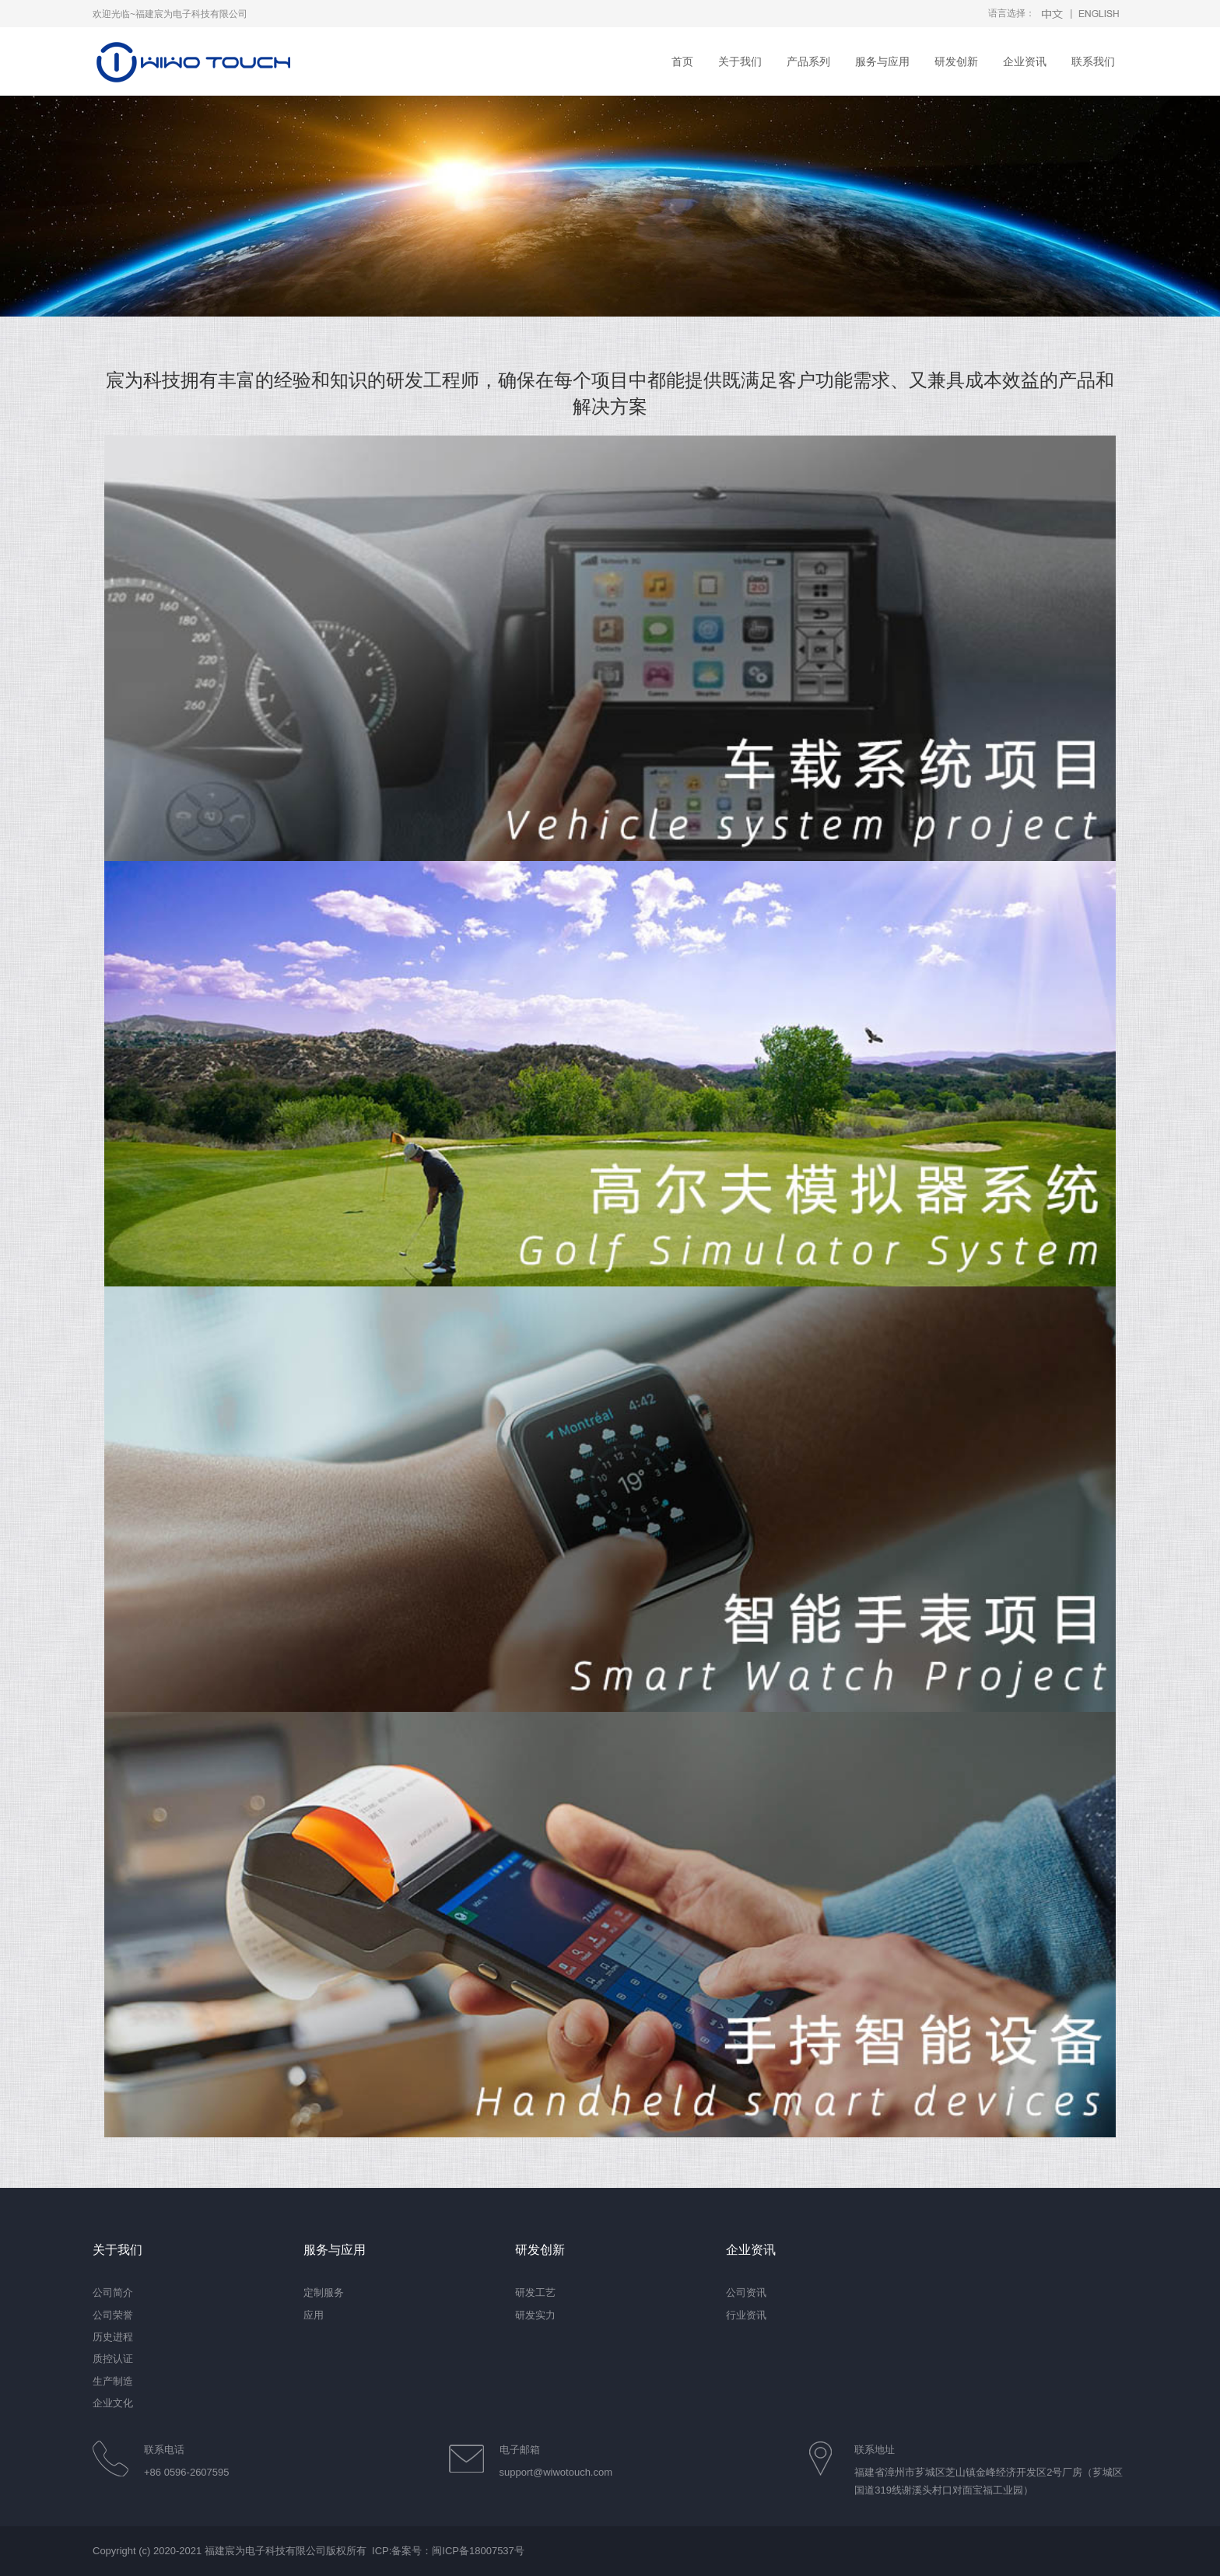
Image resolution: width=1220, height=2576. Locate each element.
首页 (682, 61)
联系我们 (1093, 61)
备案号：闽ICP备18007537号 (457, 2551)
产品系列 (808, 61)
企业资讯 (1024, 61)
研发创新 (956, 61)
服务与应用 (882, 61)
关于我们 (740, 61)
